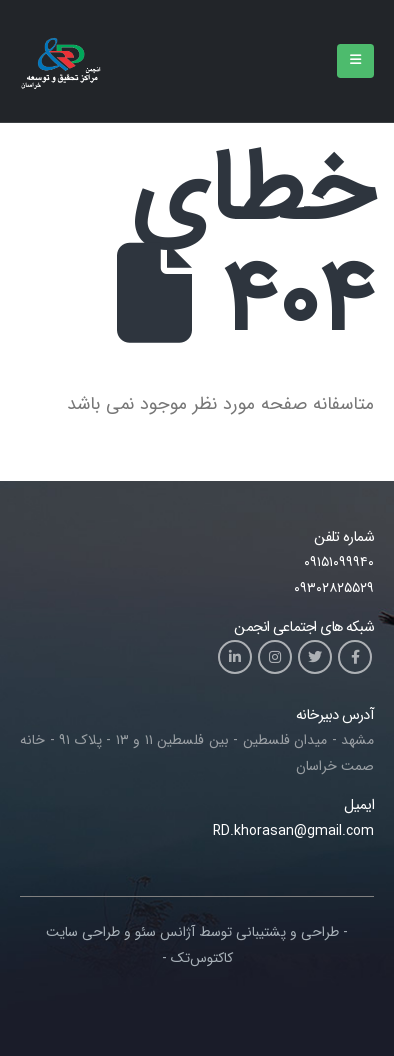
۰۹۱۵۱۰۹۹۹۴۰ (339, 562)
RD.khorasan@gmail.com (293, 831)
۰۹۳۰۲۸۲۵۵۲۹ (334, 588)
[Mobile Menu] (355, 61)
